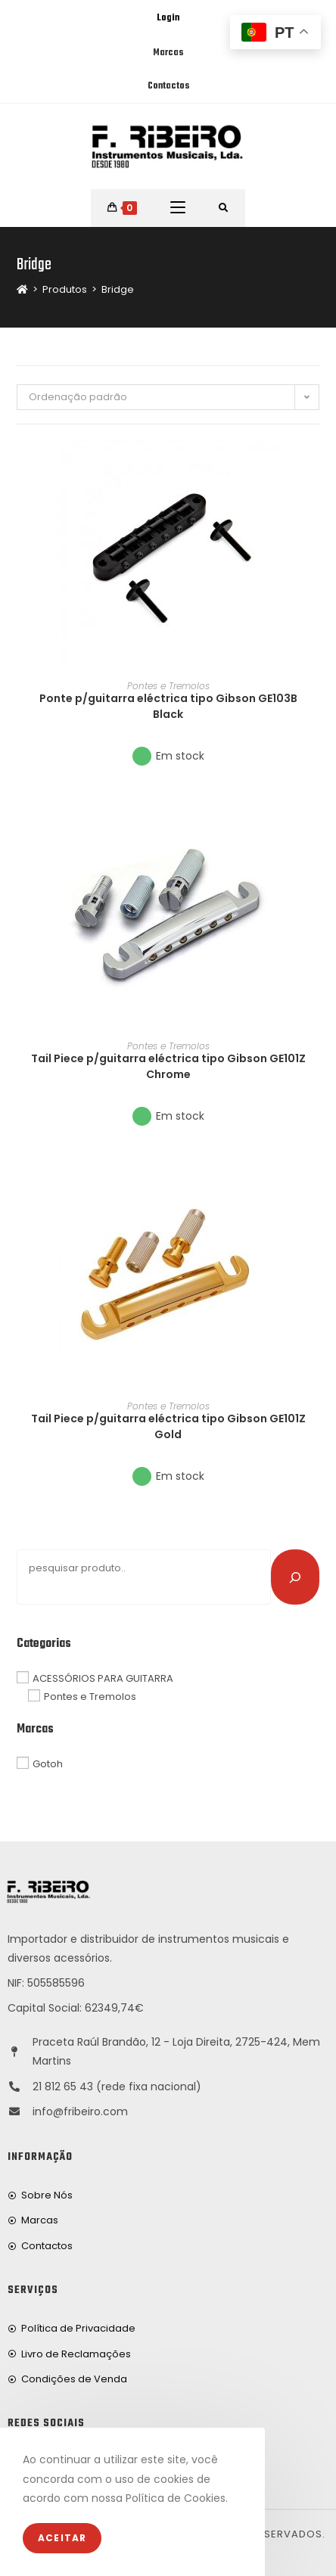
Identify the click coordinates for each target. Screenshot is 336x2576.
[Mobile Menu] (178, 208)
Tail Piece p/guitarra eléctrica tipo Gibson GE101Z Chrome (168, 1066)
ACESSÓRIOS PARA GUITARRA (103, 1678)
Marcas (168, 53)
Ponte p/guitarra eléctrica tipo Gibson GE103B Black (168, 706)
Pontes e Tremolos (168, 685)
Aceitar (62, 2537)
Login (168, 18)
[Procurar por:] (223, 208)
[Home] (22, 289)
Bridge (117, 289)
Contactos (168, 86)
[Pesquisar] (295, 1576)
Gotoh (48, 1764)
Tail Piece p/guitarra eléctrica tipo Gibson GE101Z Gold (168, 1426)
